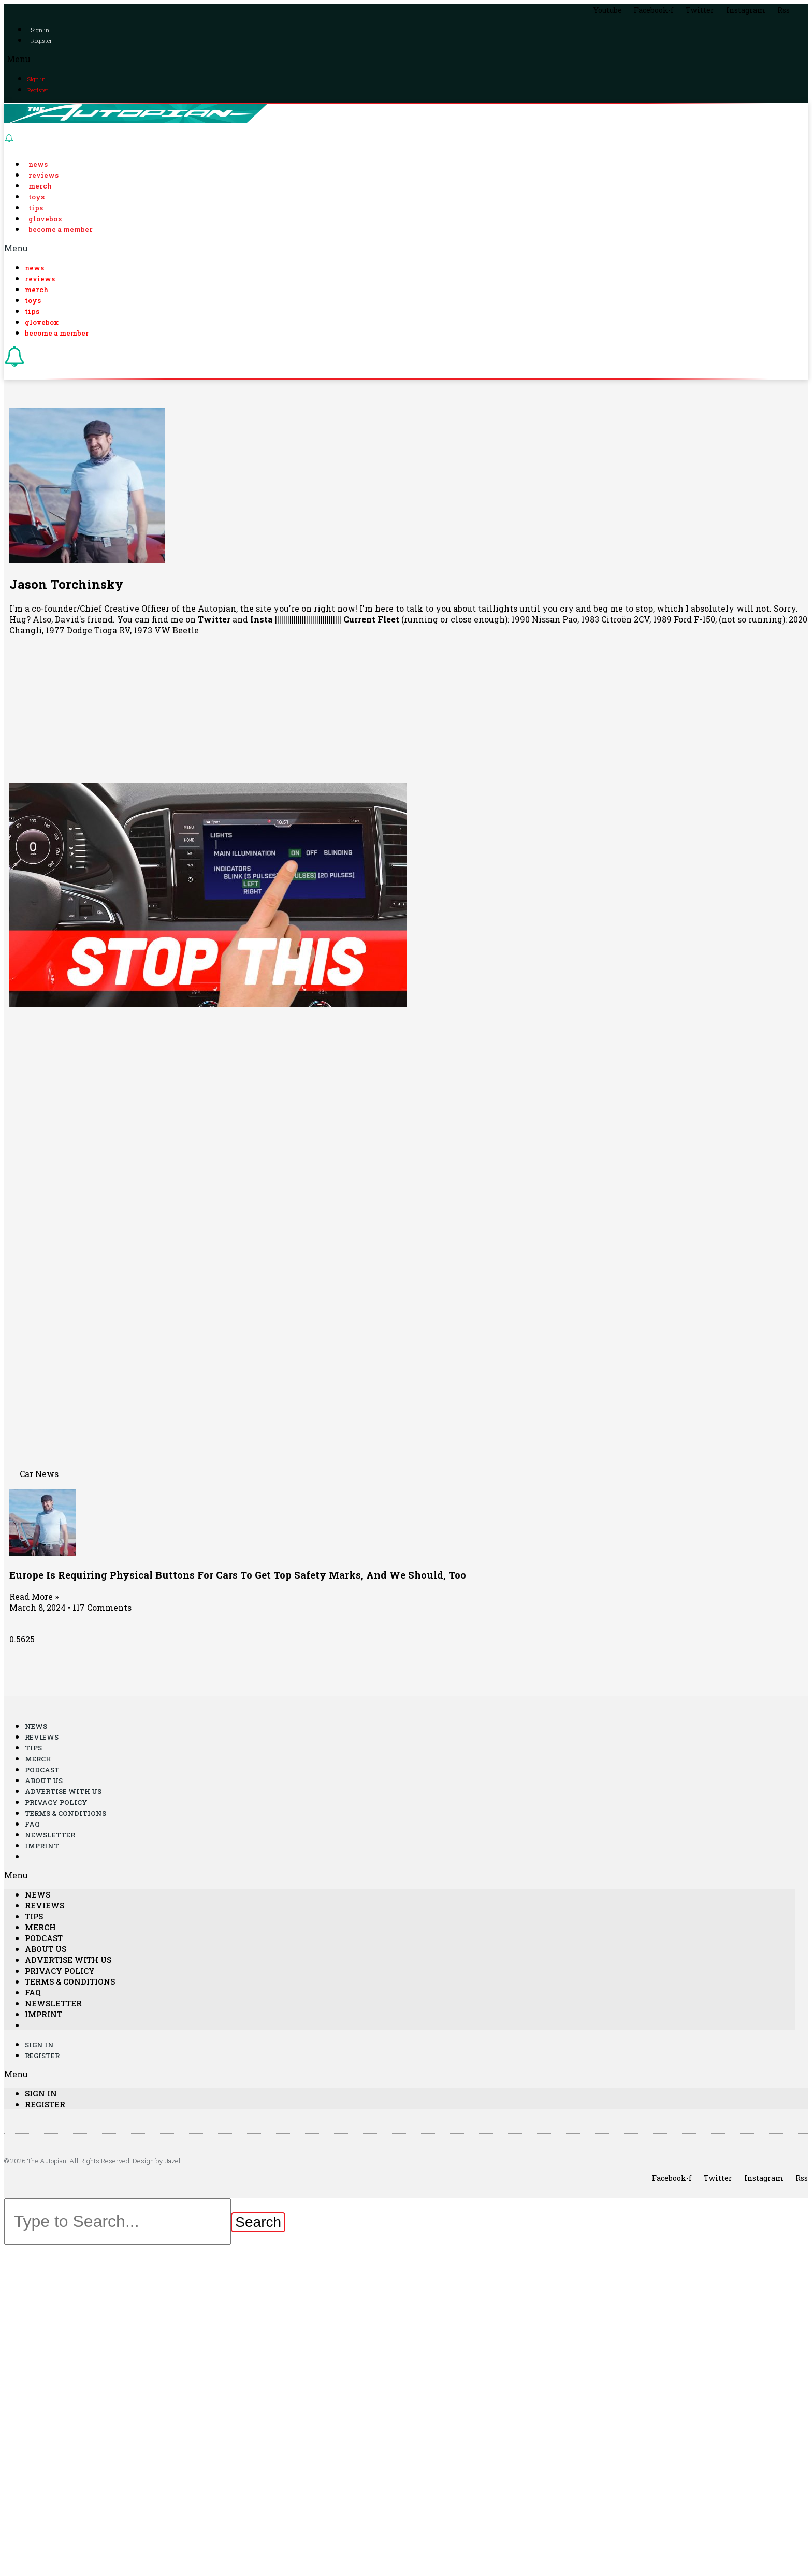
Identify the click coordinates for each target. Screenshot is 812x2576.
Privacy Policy (56, 1802)
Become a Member (60, 229)
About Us (44, 1781)
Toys (36, 196)
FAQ (32, 1824)
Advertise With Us (63, 1792)
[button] (406, 58)
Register (41, 41)
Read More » (34, 1596)
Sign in (40, 30)
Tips (35, 207)
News (38, 164)
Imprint (42, 1846)
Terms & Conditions (65, 1813)
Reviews (43, 175)
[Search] (258, 2223)
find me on (191, 619)
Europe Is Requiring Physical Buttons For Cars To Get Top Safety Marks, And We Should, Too (237, 1575)
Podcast (42, 1770)
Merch (40, 186)
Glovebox (45, 218)
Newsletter (50, 1835)
